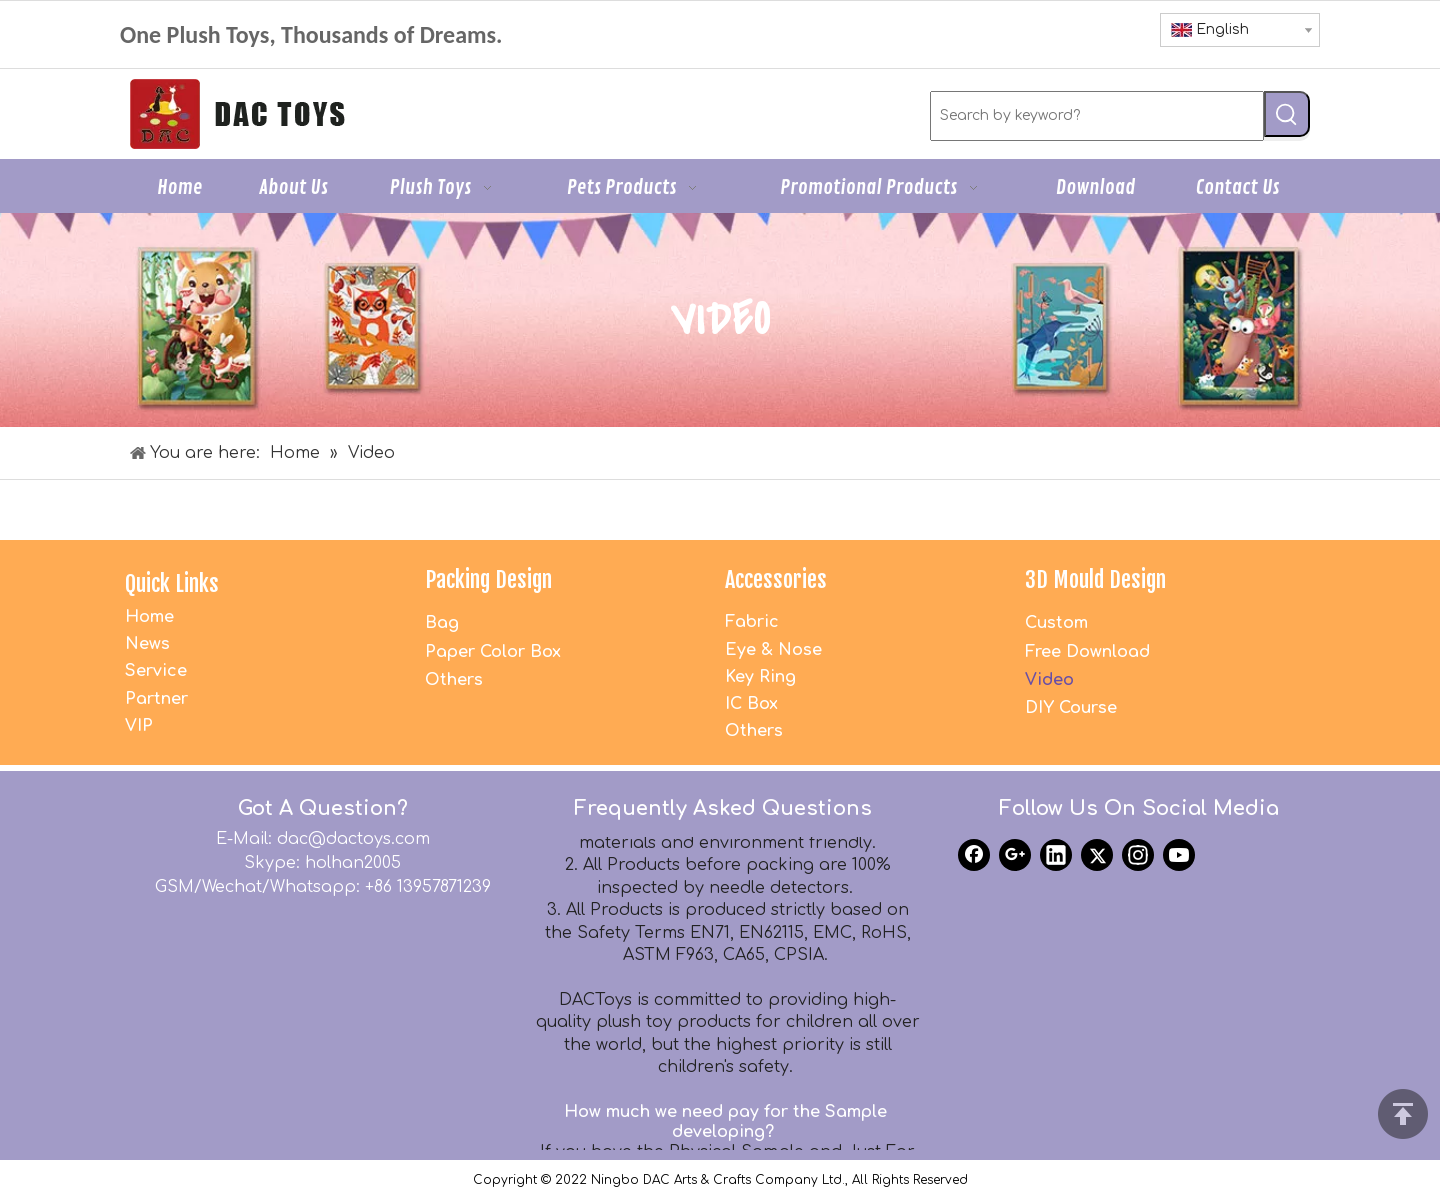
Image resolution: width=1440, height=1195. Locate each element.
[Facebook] (974, 855)
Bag (442, 623)
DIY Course (1071, 708)
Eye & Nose (773, 650)
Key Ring (760, 677)
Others (454, 680)
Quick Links (172, 583)
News (147, 644)
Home (149, 617)
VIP (139, 726)
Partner (156, 699)
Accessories (776, 579)
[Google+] (1015, 855)
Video (1049, 680)
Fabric (752, 622)
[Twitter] (1097, 855)
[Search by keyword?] (1097, 116)
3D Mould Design (1095, 579)
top (1403, 1114)
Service (156, 671)
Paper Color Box (493, 652)
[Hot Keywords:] (1287, 114)
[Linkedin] (1056, 855)
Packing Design (488, 579)
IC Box (751, 704)
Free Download (1087, 652)
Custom (1056, 623)
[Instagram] (1138, 855)
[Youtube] (1179, 855)
